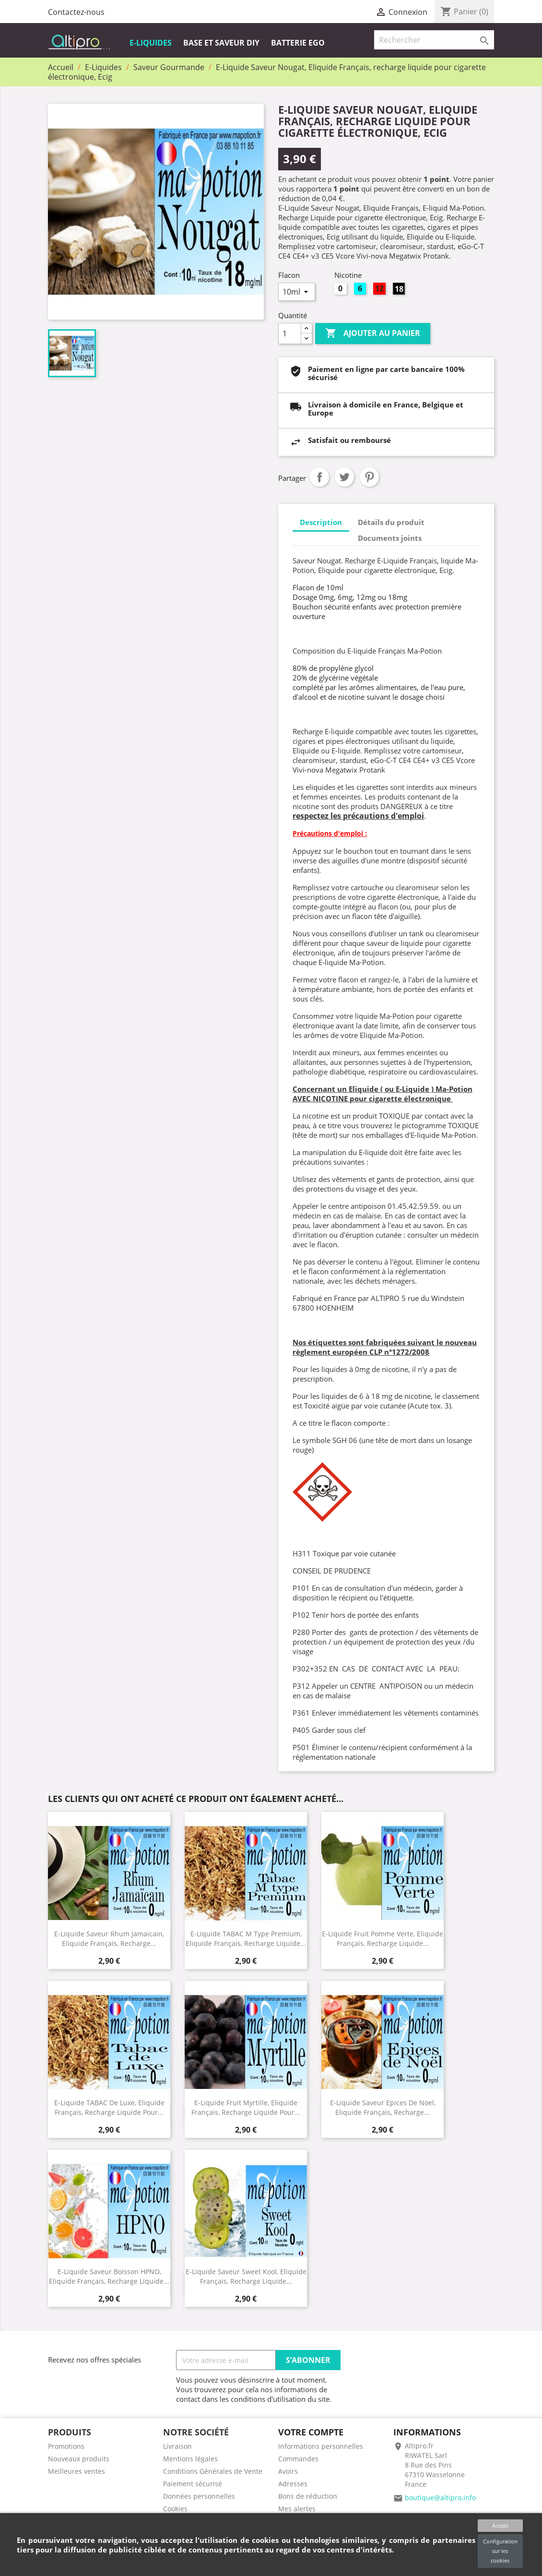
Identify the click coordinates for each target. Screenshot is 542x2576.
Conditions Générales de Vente (212, 2471)
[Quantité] (289, 333)
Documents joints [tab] (390, 538)
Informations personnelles (320, 2446)
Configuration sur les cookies (500, 2551)
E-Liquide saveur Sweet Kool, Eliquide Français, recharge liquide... (246, 2276)
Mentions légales (190, 2458)
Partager (319, 477)
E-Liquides (151, 42)
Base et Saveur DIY (221, 42)
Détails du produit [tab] (391, 522)
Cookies (175, 2508)
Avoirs (288, 2471)
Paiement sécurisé (192, 2483)
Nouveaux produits (78, 2458)
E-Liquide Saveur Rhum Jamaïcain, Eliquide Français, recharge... (109, 1938)
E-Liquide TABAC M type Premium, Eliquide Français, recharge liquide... (246, 1938)
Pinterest (369, 477)
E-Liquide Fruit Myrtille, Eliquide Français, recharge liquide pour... (245, 2107)
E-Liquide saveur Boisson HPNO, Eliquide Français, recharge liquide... (109, 2276)
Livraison (177, 2446)
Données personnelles (199, 2496)
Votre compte (310, 2432)
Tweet (344, 477)
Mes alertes (297, 2508)
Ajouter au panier (372, 333)
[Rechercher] (434, 39)
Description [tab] (321, 522)
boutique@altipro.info (440, 2497)
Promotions (66, 2446)
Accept (500, 2525)
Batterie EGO (298, 42)
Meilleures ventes (76, 2471)
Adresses (292, 2483)
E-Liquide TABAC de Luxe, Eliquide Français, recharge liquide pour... (109, 2107)
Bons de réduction (307, 2496)
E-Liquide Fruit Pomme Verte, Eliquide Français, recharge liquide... (382, 1938)
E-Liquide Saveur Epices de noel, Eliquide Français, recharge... (383, 2107)
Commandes (298, 2458)
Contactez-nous (76, 12)
